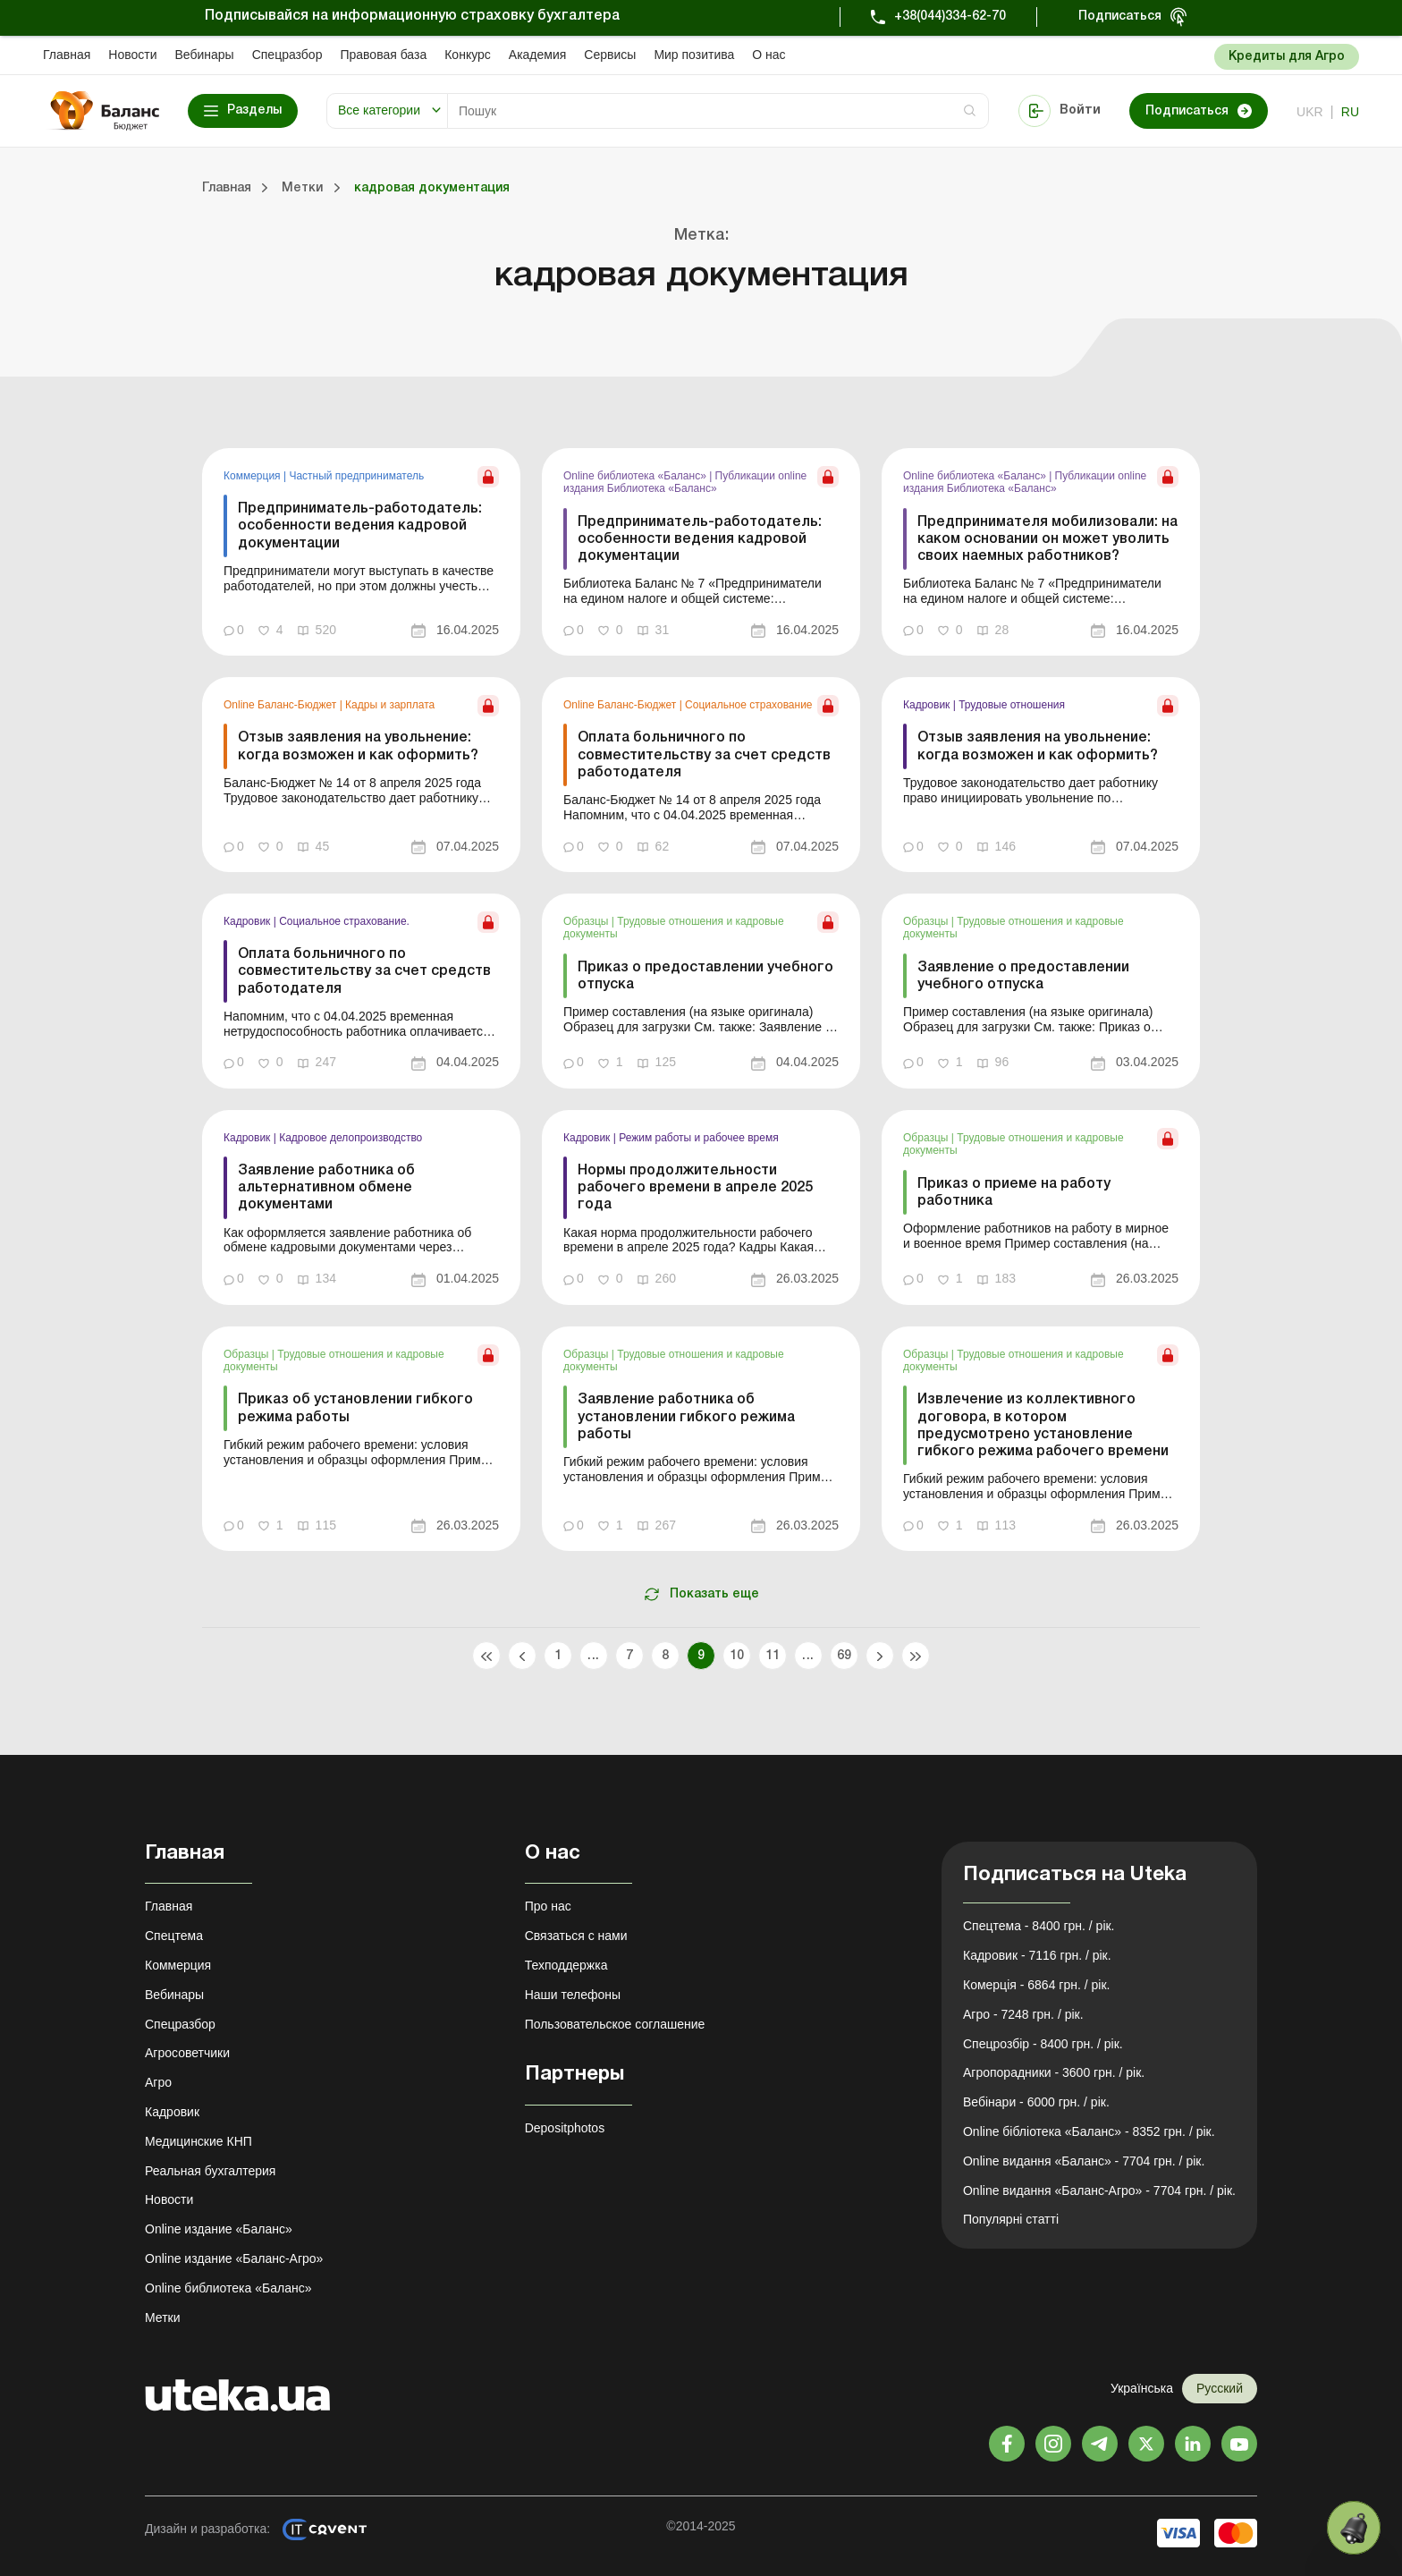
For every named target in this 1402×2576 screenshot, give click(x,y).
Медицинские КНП (198, 2141)
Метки (163, 2317)
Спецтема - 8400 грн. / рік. (1039, 1926)
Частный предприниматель (356, 476)
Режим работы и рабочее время (699, 1137)
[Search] (718, 111)
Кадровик (928, 705)
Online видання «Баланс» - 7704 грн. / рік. (1083, 2161)
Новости (132, 54)
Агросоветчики (187, 2053)
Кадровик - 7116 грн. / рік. (1037, 1955)
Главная (66, 54)
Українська (1142, 2388)
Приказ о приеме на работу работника (1014, 1193)
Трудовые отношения (1012, 705)
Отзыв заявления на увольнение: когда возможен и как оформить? (358, 746)
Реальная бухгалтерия (210, 2171)
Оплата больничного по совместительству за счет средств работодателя (704, 755)
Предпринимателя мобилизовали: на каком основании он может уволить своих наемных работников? (1047, 539)
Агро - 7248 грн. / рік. (1023, 2014)
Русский (1219, 2388)
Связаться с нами (576, 1935)
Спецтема (174, 1935)
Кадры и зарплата (390, 705)
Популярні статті (1011, 2219)
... (593, 1656)
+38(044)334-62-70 (950, 16)
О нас (768, 54)
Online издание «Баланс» (218, 2229)
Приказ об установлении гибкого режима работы (355, 1408)
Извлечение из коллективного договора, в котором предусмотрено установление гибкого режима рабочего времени (1043, 1426)
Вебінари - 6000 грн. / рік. (1036, 2102)
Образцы (587, 921)
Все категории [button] (379, 110)
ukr (1309, 112)
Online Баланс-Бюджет (282, 705)
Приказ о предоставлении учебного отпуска (705, 976)
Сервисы (610, 54)
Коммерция (253, 476)
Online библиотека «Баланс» (636, 476)
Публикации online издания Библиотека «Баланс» (685, 482)
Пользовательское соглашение (615, 2024)
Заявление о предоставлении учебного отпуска (1023, 976)
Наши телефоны (573, 1994)
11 (773, 1656)
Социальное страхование (748, 705)
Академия (538, 54)
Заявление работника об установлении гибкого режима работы (686, 1417)
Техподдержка (566, 1965)
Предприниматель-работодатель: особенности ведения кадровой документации (360, 526)
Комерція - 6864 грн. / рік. (1036, 1985)
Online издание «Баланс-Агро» (234, 2258)
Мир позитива (694, 54)
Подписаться (1119, 16)
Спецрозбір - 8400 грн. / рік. (1043, 2044)
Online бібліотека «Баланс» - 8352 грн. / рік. (1089, 2131)
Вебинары (204, 54)
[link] (361, 552)
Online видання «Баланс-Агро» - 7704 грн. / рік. (1099, 2190)
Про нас (548, 1906)
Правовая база (383, 54)
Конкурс (467, 54)
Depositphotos (565, 2128)
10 (737, 1656)
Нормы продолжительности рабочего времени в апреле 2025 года (695, 1188)
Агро (158, 2082)
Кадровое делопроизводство (350, 1137)
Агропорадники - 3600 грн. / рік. (1053, 2072)
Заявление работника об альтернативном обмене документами (326, 1188)
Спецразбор (287, 54)
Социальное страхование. (344, 921)
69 (844, 1656)
